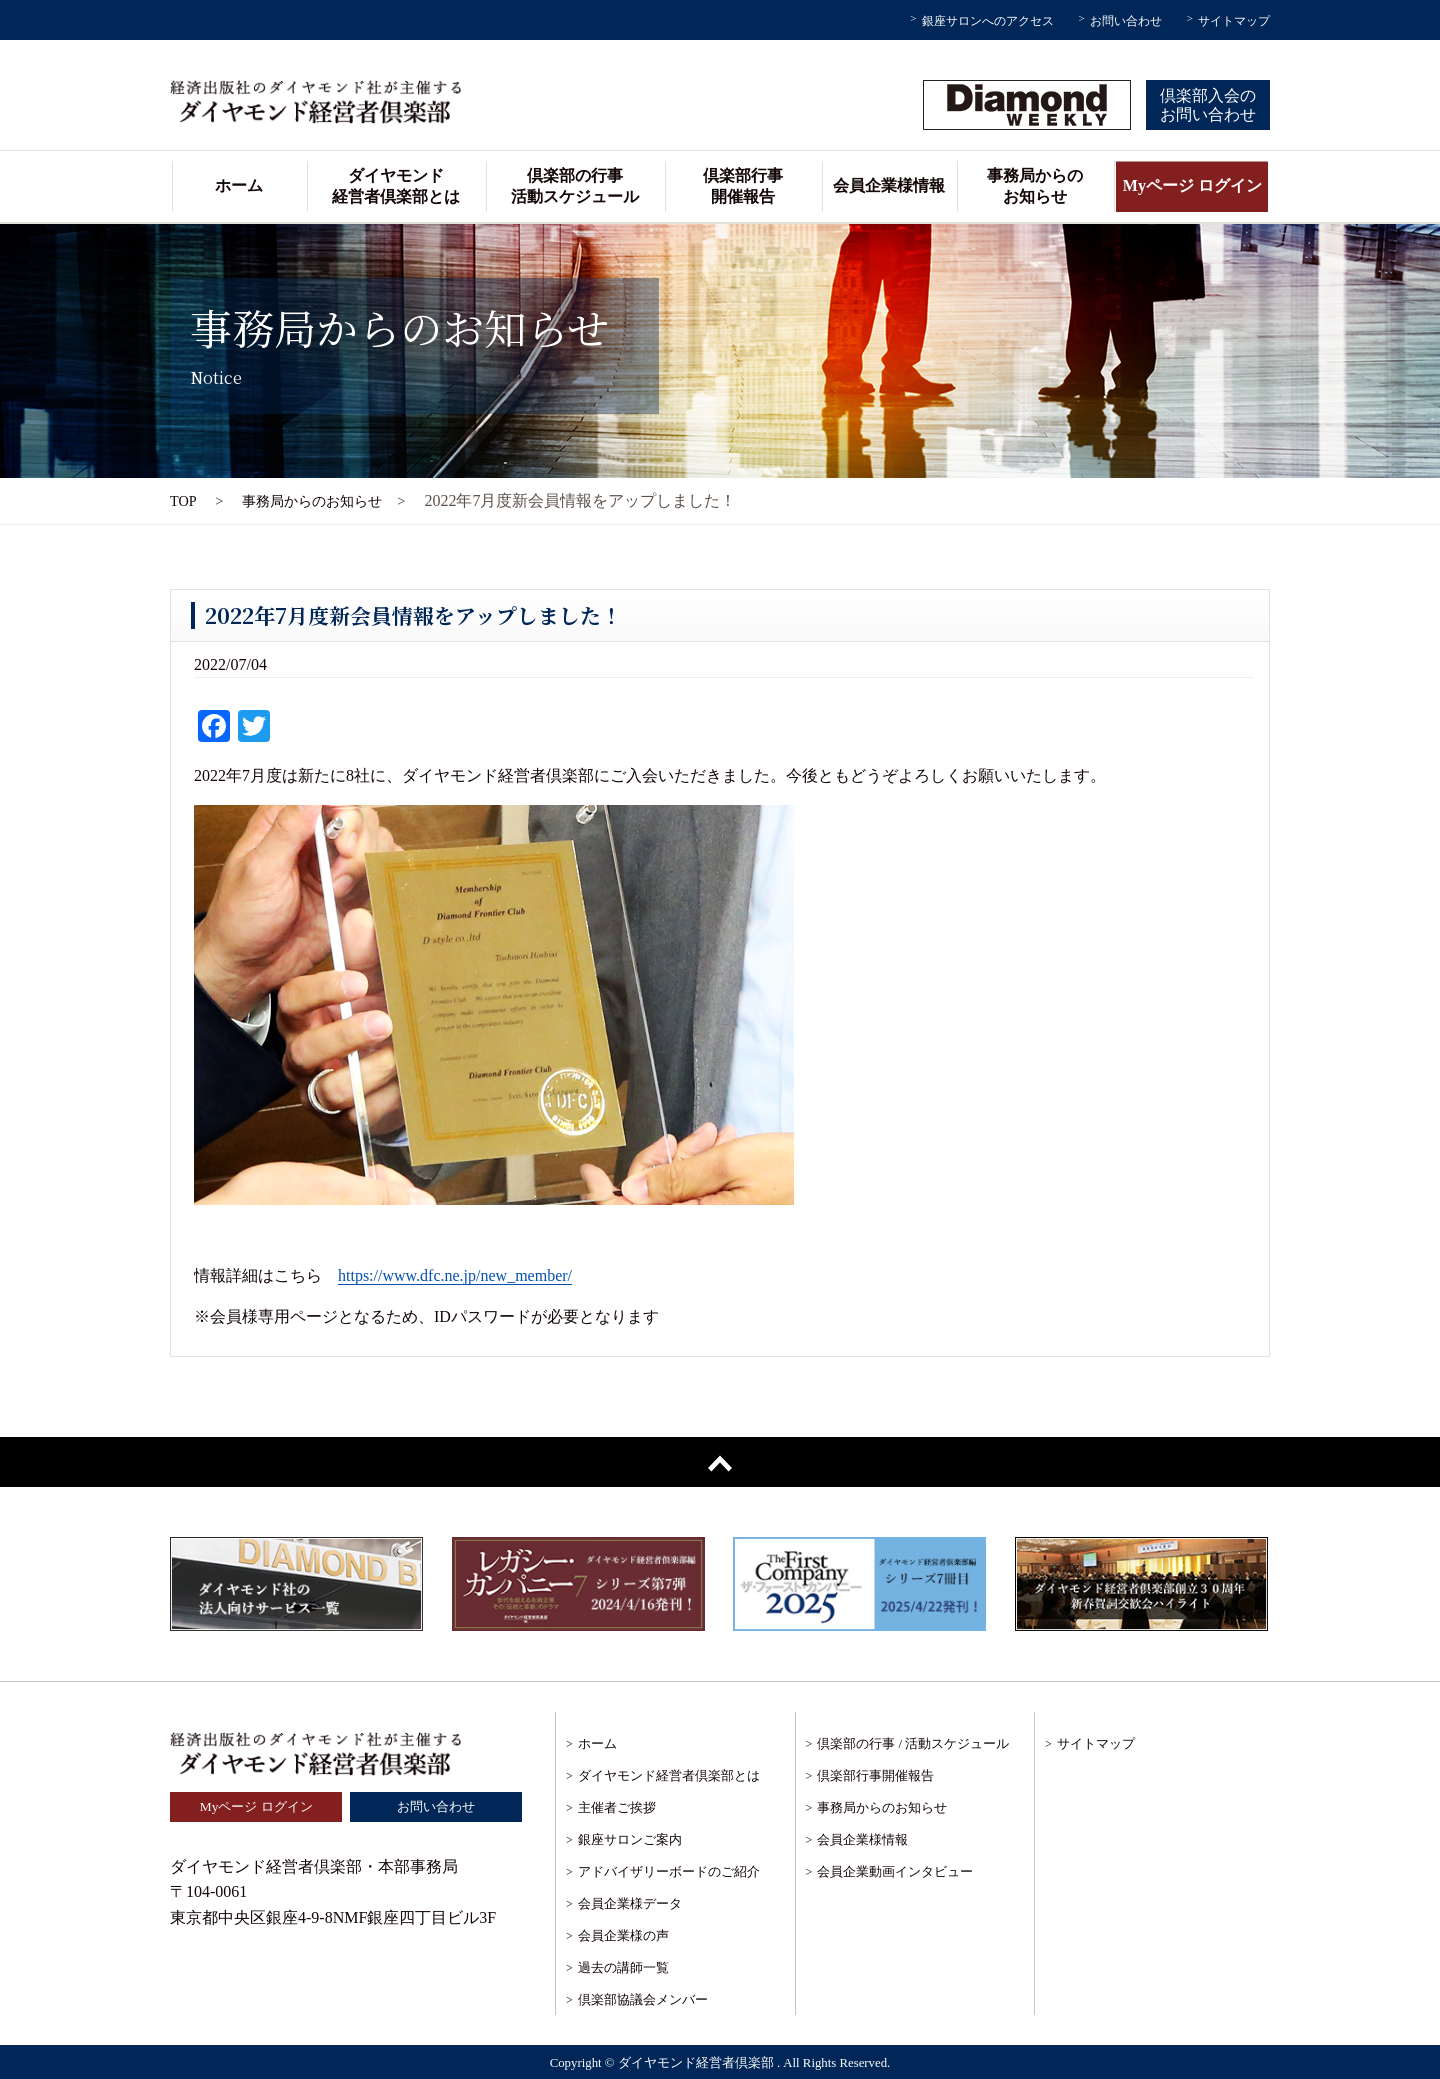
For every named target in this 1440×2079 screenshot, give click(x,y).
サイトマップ (1234, 21)
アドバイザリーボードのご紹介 (669, 1871)
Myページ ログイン (1192, 185)
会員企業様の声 (623, 1935)
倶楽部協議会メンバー (643, 1999)
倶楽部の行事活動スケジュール (575, 186)
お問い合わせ (1126, 21)
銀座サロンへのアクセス (988, 21)
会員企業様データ (630, 1903)
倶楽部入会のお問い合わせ (1208, 105)
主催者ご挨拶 (617, 1807)
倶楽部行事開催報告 (743, 186)
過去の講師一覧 (623, 1967)
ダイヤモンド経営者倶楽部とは (396, 186)
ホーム (239, 185)
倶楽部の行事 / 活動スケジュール (913, 1743)
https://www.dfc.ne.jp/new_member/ (455, 1275)
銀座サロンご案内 (630, 1839)
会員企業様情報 (889, 185)
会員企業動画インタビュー (895, 1871)
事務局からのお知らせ (1035, 186)
